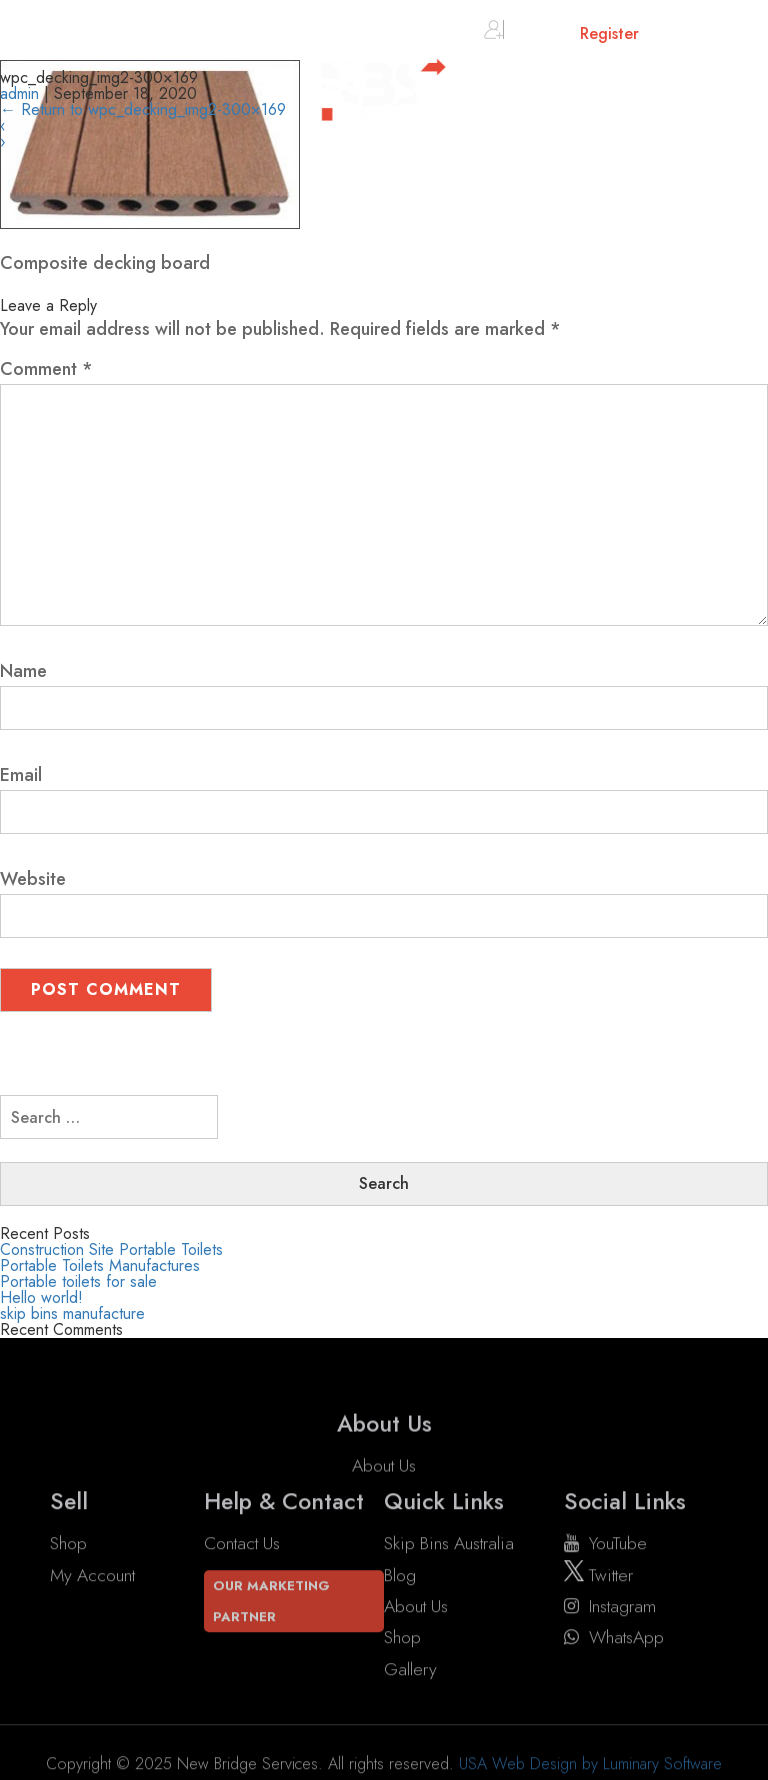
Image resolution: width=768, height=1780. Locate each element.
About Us (384, 1485)
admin (19, 93)
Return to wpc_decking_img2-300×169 (143, 109)
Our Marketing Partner (271, 1601)
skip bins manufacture (72, 1313)
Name (23, 671)
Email (21, 775)
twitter (598, 1575)
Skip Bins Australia (449, 1544)
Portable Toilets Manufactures (100, 1265)
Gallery (410, 1669)
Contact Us (242, 1544)
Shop (68, 1544)
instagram (610, 1606)
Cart (688, 37)
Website (33, 879)
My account (92, 1575)
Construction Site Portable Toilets (111, 1249)
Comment (46, 369)
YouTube (605, 1544)
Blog (400, 1575)
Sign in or (561, 33)
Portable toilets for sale (78, 1281)
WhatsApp (614, 1638)
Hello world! (41, 1297)
